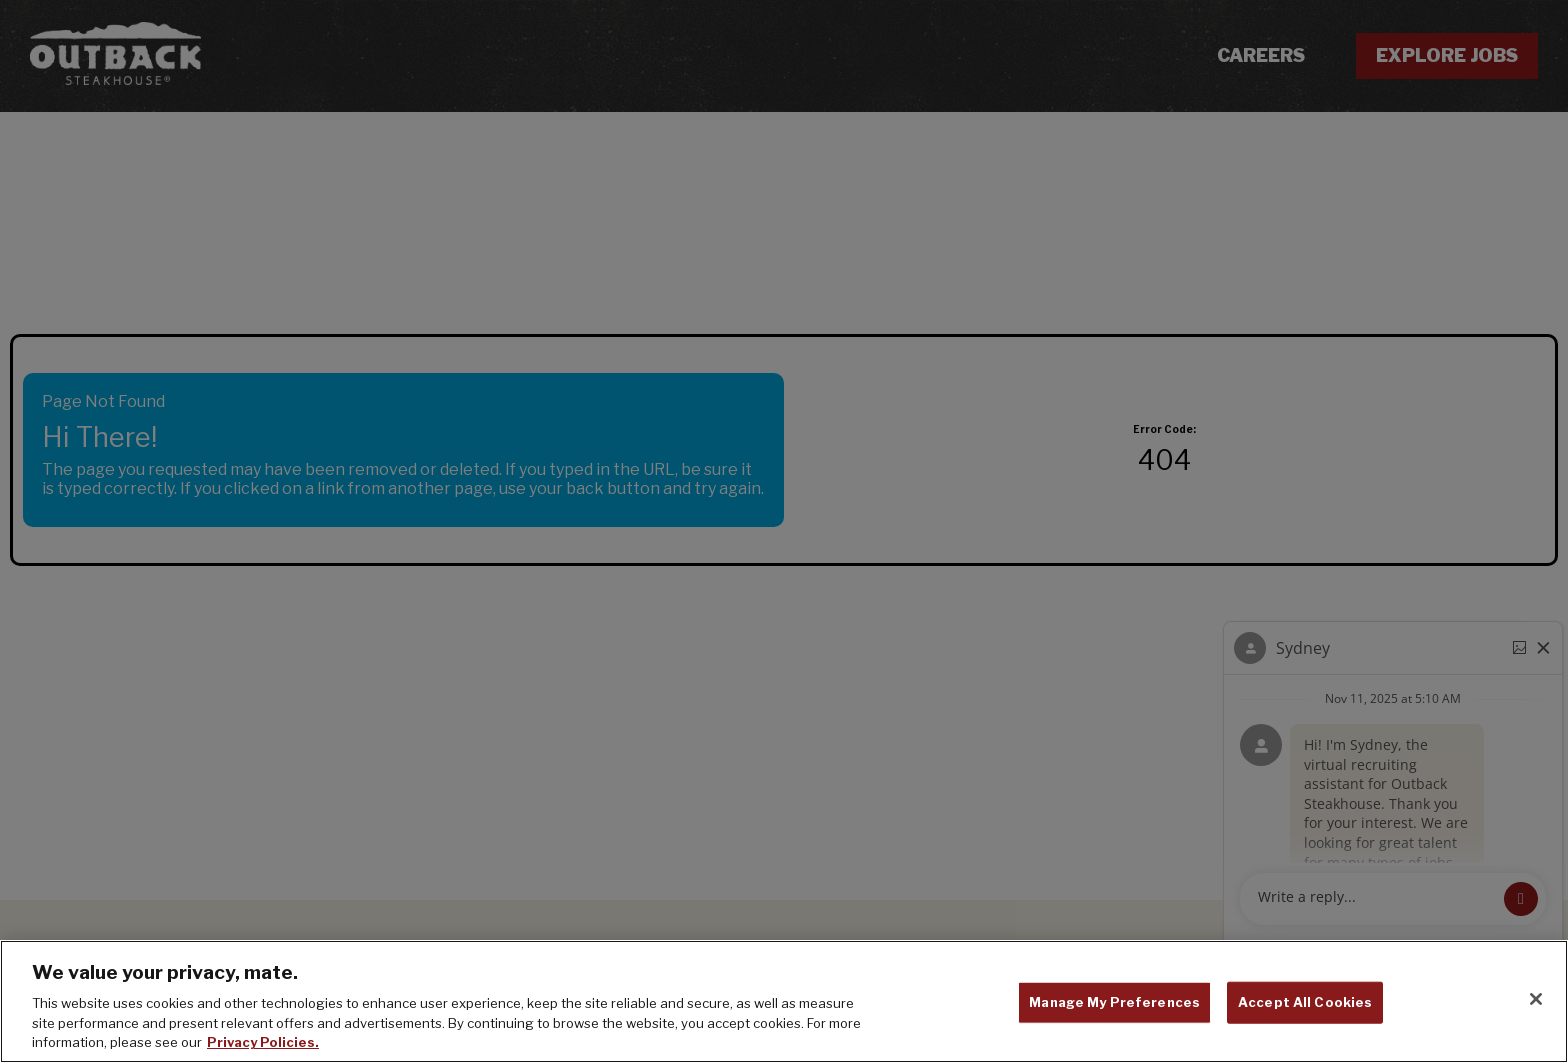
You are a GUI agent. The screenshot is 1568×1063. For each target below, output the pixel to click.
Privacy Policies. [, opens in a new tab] (263, 1042)
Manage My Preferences (1114, 1002)
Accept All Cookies (1305, 1002)
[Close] (1536, 999)
